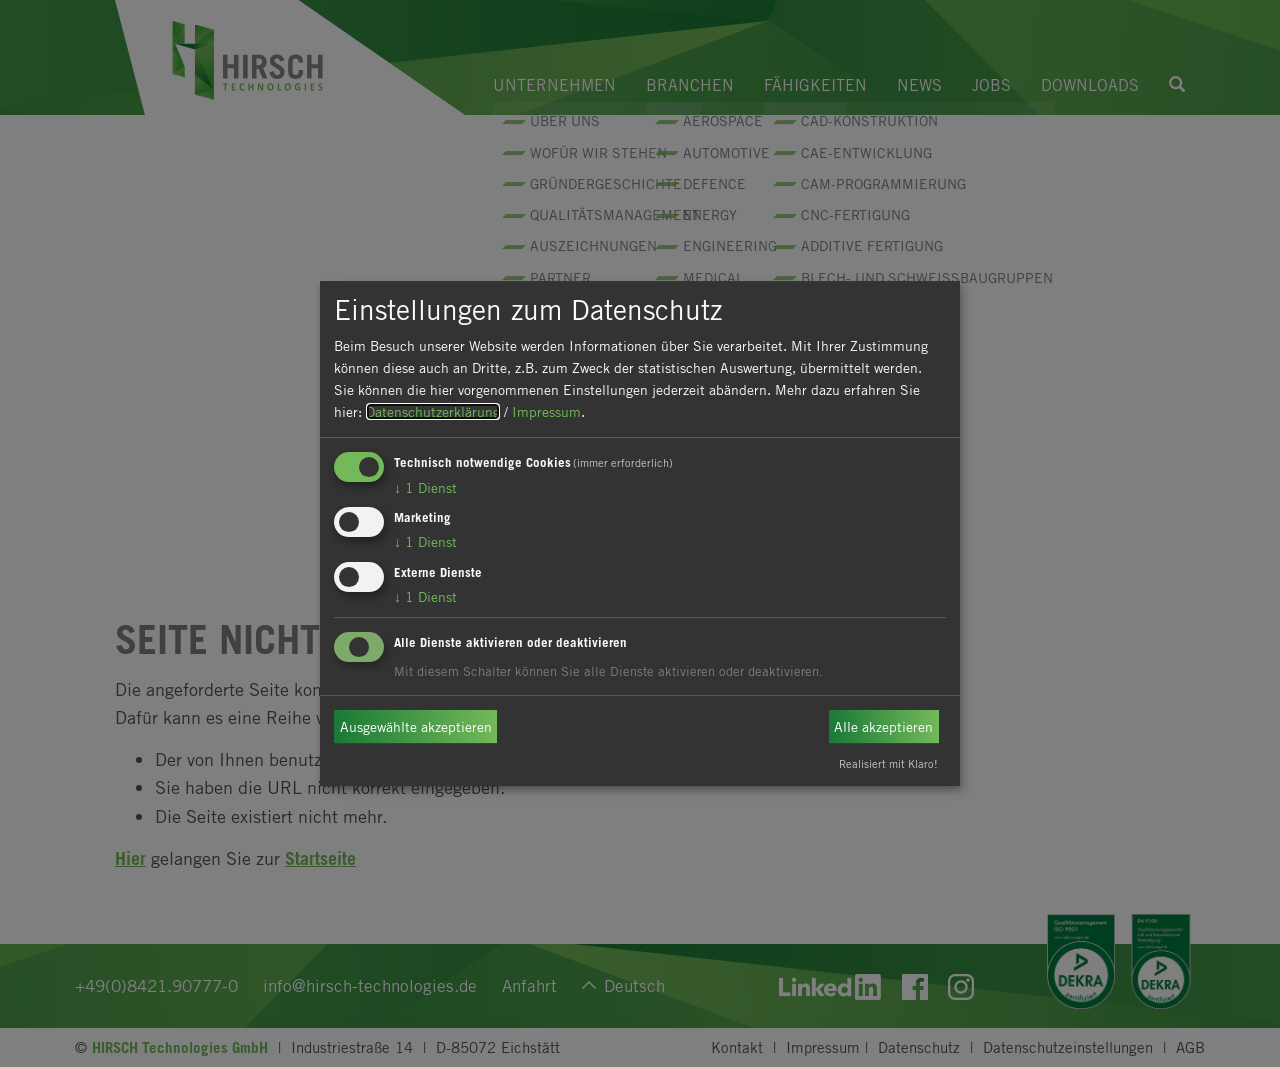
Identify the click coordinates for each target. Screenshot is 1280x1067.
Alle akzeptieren (883, 726)
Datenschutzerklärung (433, 411)
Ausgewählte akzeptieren (416, 726)
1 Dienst (425, 487)
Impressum (546, 411)
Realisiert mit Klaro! (888, 763)
